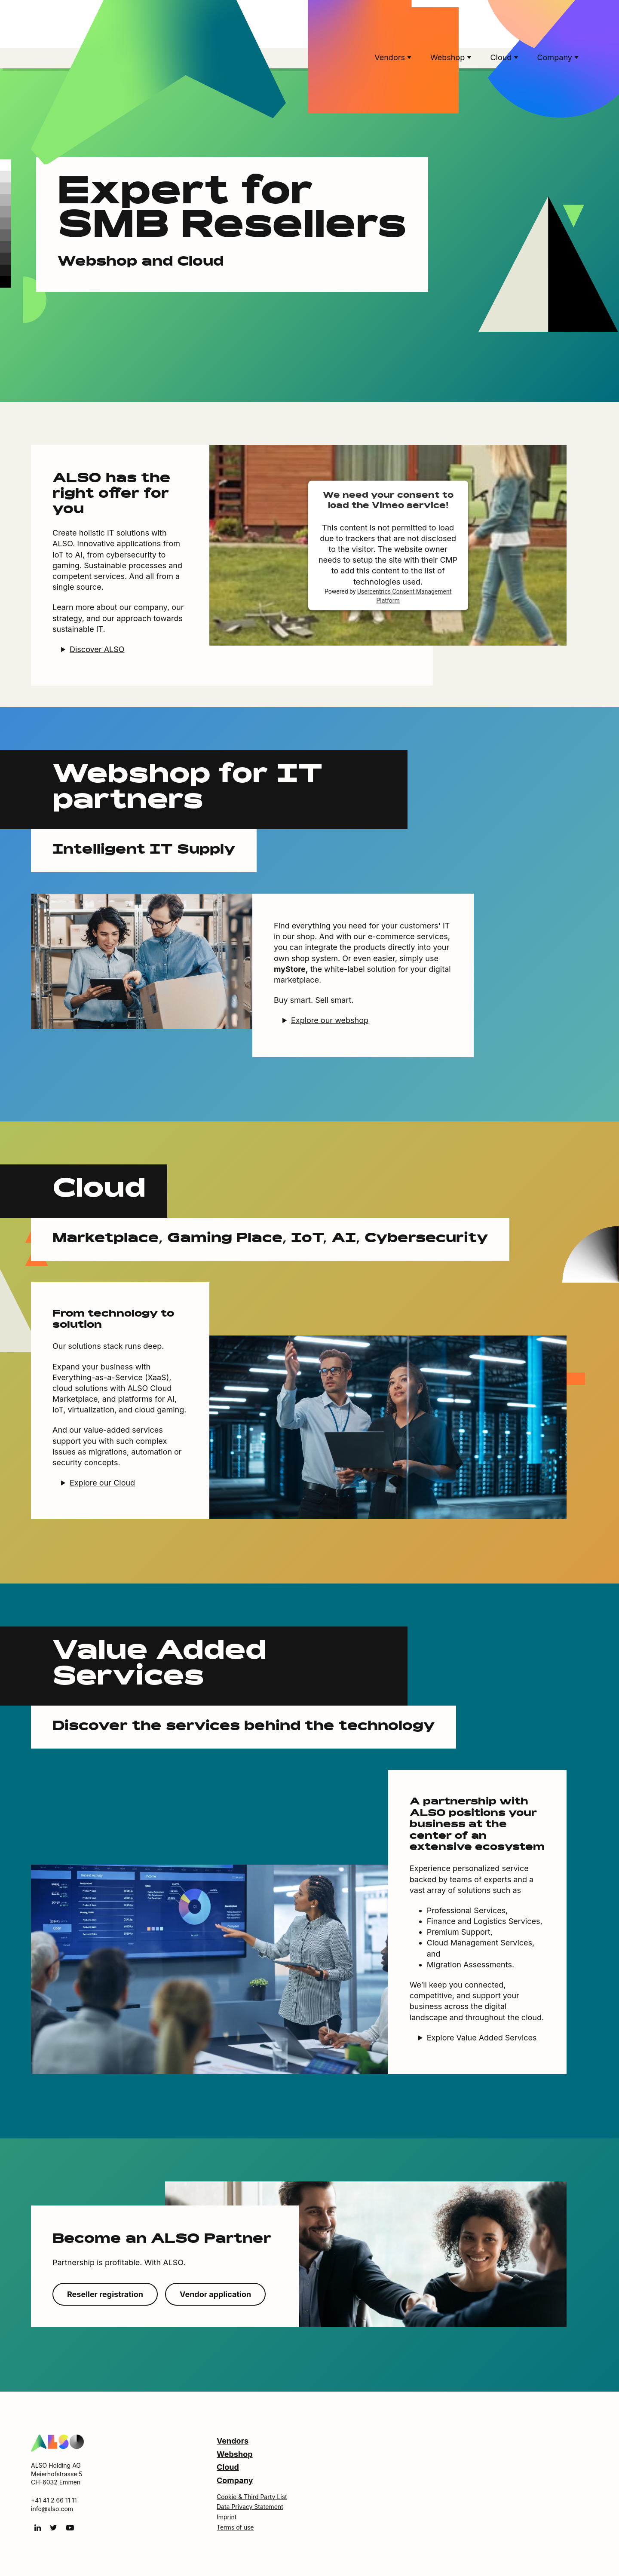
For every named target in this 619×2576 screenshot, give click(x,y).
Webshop (235, 2454)
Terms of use (235, 2527)
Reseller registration (105, 2294)
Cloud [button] (502, 57)
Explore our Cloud (102, 1482)
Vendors (232, 2440)
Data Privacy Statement (250, 2506)
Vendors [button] (390, 57)
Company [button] (555, 57)
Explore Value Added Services (482, 2037)
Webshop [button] (448, 57)
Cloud (228, 2467)
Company (235, 2480)
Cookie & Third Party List (252, 2496)
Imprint (226, 2517)
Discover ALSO (97, 649)
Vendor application (215, 2294)
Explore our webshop (329, 1020)
